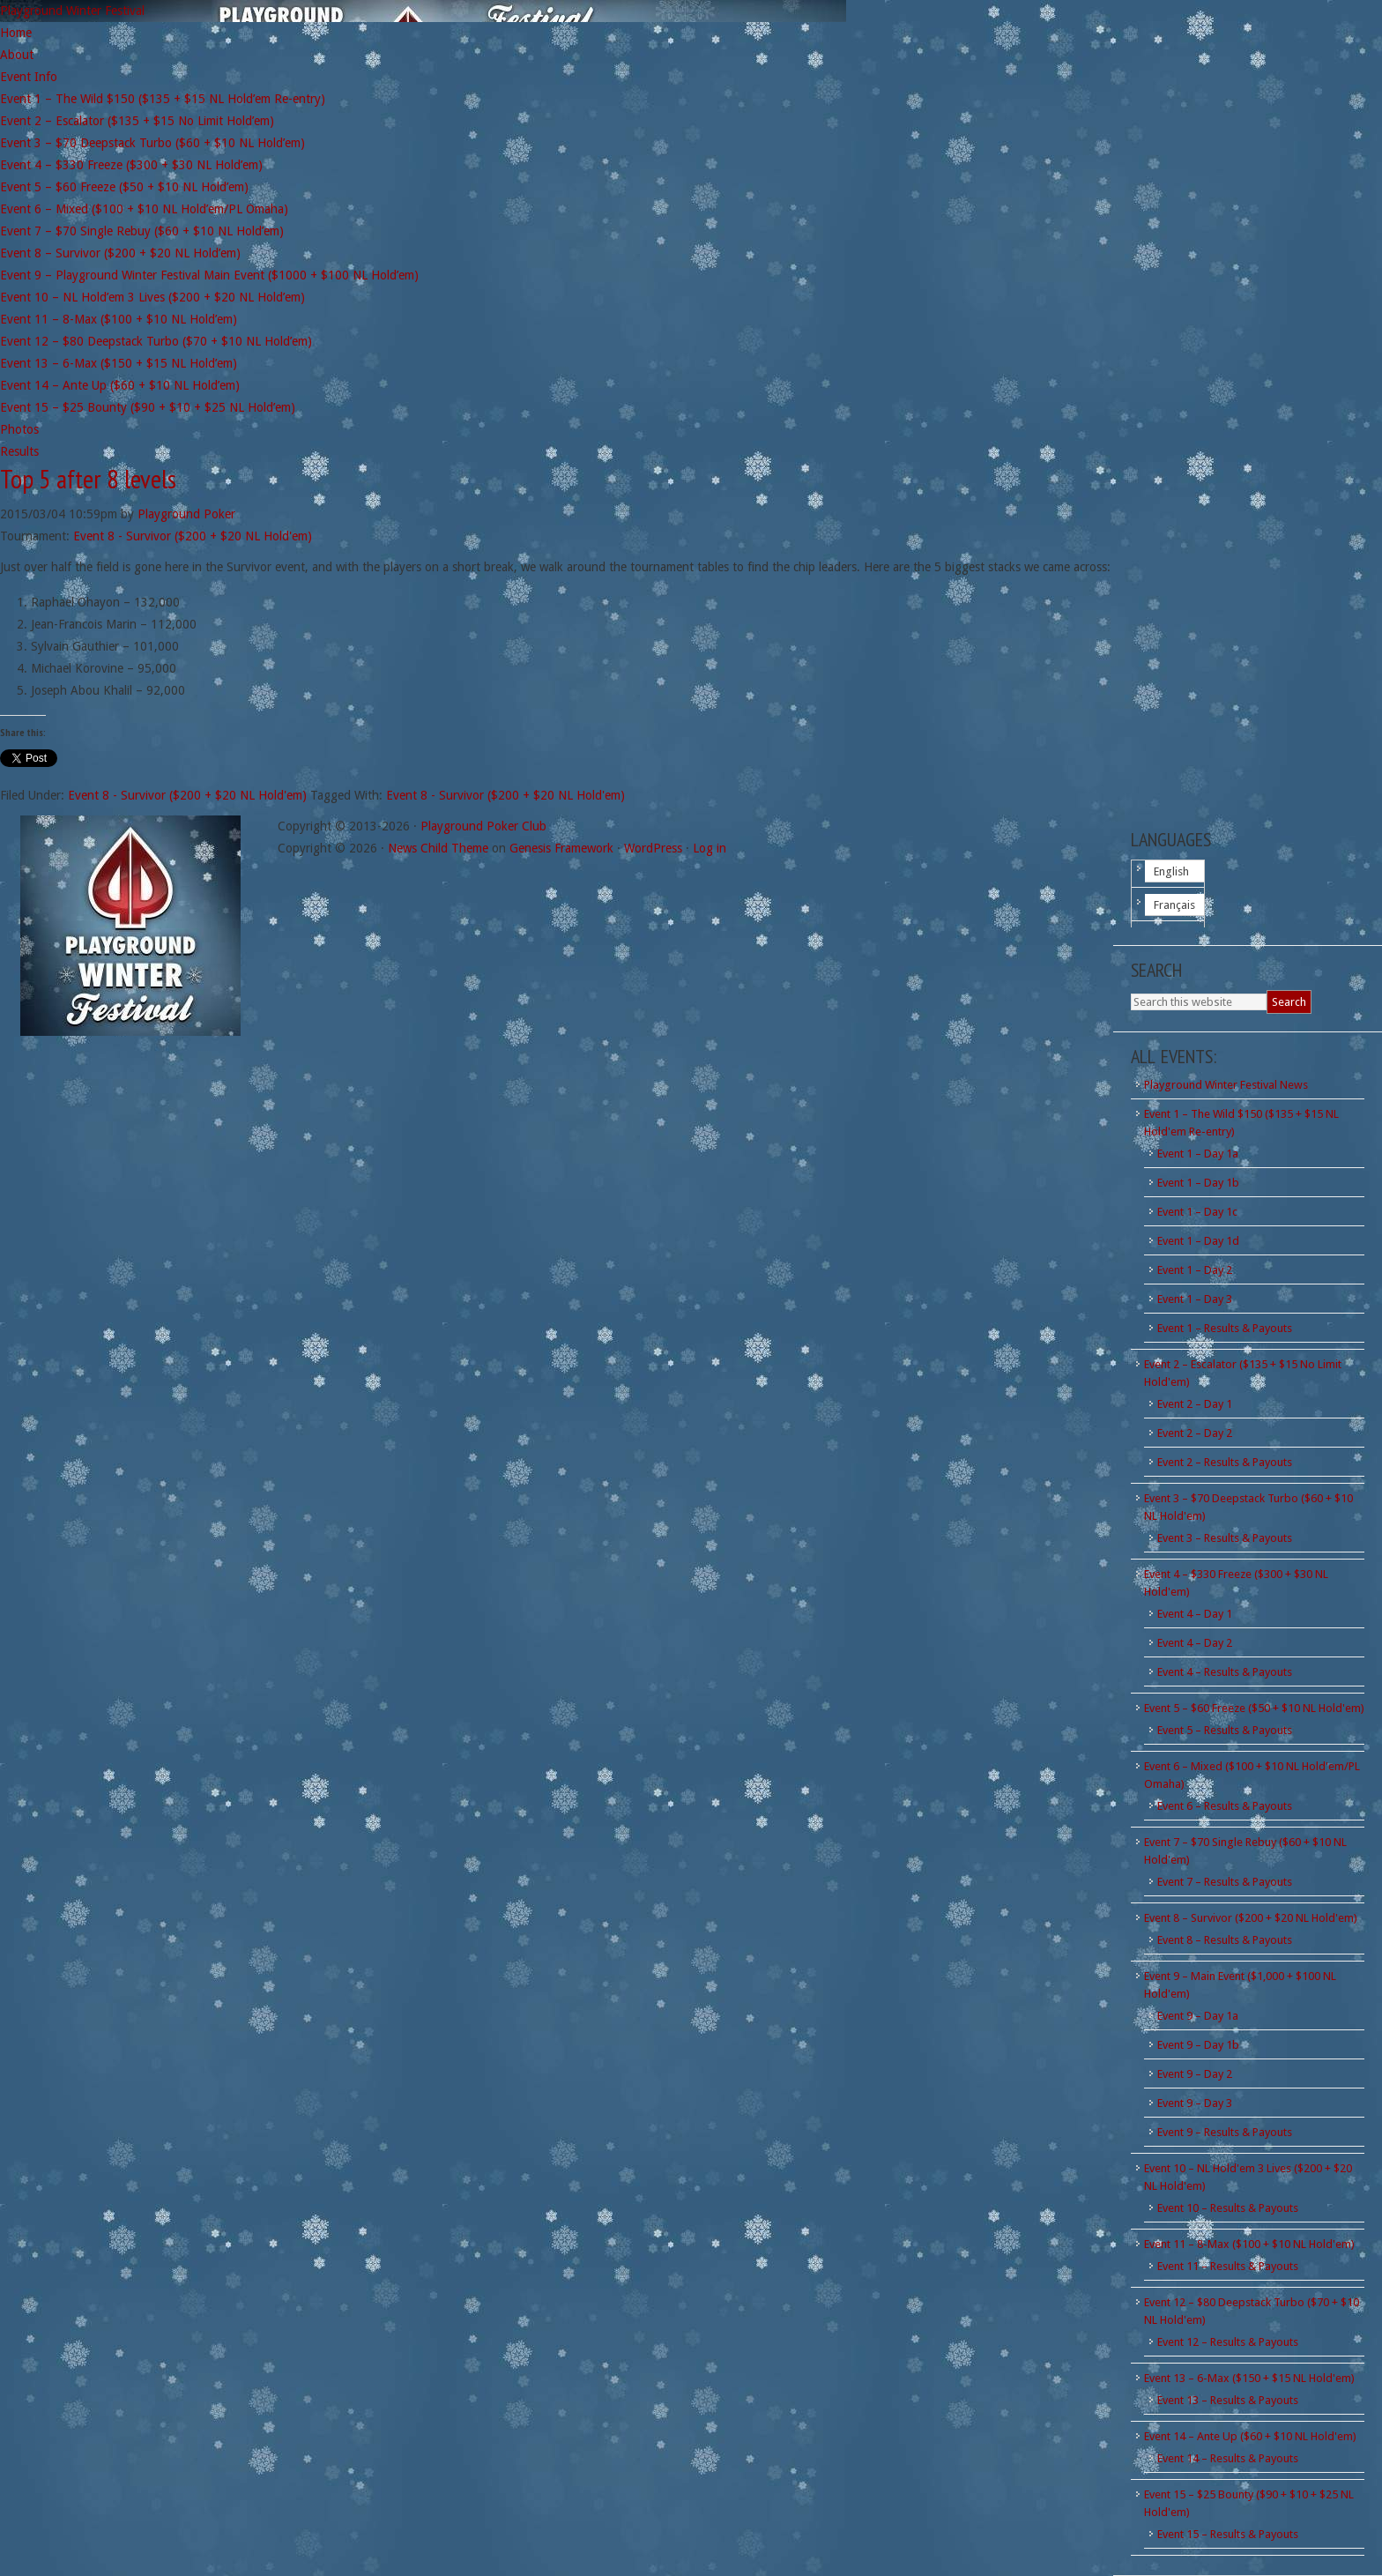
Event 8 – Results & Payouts (1224, 1940)
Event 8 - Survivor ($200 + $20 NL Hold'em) (192, 536)
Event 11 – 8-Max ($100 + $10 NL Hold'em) (1249, 2244)
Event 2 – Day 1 (1194, 1404)
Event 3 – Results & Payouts (1224, 1538)
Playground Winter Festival (72, 11)
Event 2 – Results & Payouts (1224, 1462)
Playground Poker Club (483, 826)
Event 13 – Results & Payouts (1227, 2400)
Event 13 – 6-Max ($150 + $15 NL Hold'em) (1249, 2378)
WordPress (653, 848)
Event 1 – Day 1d (1198, 1240)
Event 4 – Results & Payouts (1224, 1672)
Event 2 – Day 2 (1194, 1433)
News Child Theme (438, 848)
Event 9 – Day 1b (1198, 2044)
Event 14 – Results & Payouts (1227, 2458)
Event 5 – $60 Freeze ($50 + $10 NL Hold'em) (1254, 1708)
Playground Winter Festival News (1226, 1084)
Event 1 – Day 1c (1197, 1211)
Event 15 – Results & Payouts (1227, 2534)
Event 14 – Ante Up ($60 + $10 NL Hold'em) (1250, 2436)
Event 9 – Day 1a (1197, 2015)
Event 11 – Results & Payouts (1227, 2266)
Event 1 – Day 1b (1198, 1182)
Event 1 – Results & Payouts (1224, 1328)
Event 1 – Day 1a (1197, 1153)
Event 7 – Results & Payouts (1224, 1881)
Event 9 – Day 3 (1194, 2103)
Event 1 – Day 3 (1194, 1299)
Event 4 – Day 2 (1194, 1642)
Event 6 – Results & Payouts (1224, 1806)
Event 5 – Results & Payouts (1224, 1730)
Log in (709, 848)
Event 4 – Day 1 (1194, 1613)
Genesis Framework (561, 848)
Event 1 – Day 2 (1194, 1270)
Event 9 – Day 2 (1194, 2074)
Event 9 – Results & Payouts (1224, 2132)
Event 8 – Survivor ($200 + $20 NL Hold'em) (1250, 1918)
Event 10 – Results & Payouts (1227, 2208)
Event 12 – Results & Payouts (1227, 2342)
